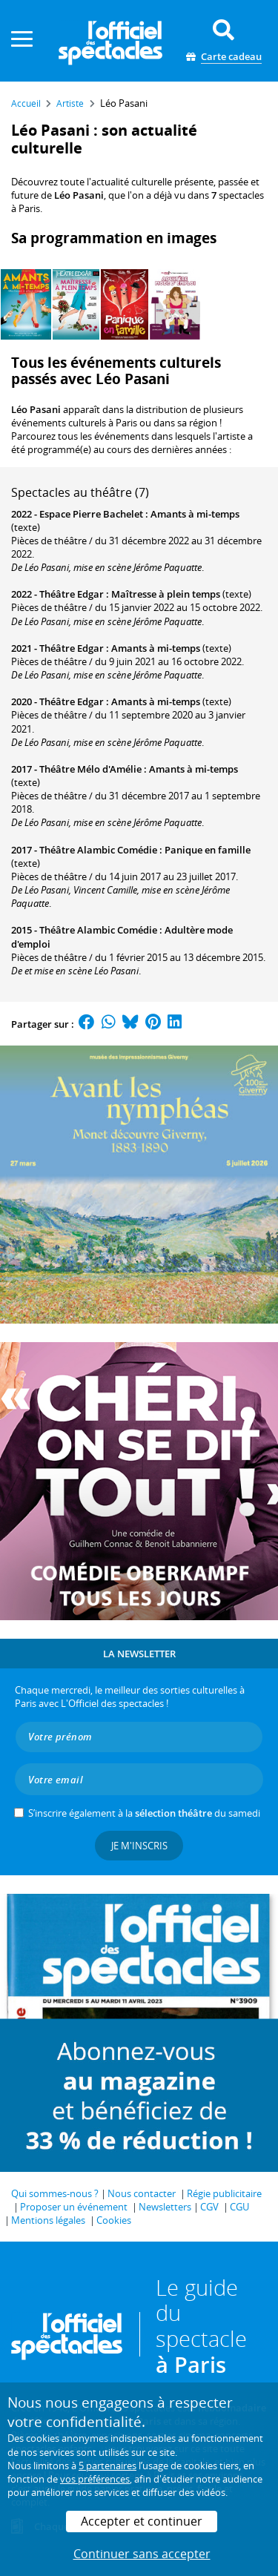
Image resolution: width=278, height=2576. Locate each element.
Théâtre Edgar (71, 594)
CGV (209, 2206)
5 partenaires (107, 2465)
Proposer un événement (74, 2206)
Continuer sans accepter (142, 2554)
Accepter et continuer (141, 2521)
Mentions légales (48, 2220)
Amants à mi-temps (194, 514)
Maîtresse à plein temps (165, 594)
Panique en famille (208, 849)
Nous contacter (141, 2193)
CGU (239, 2206)
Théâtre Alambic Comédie (98, 849)
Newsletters (165, 2206)
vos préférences (95, 2479)
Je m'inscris (139, 1845)
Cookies (113, 2220)
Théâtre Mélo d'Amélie (90, 769)
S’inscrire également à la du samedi (144, 1813)
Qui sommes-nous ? (55, 2193)
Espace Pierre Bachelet (91, 514)
